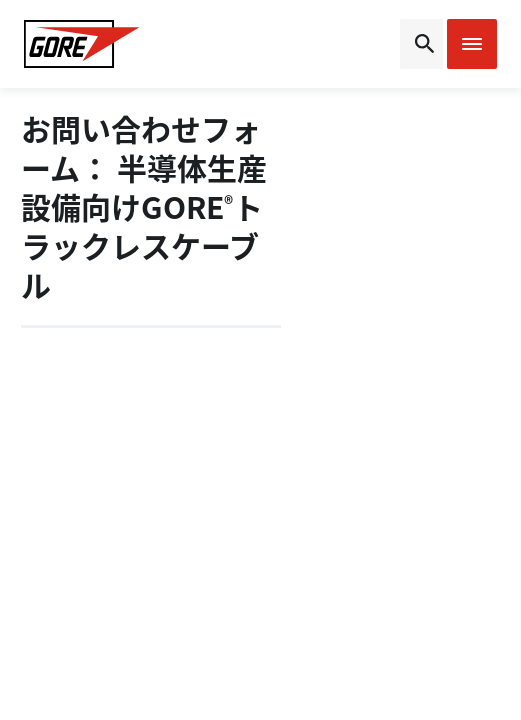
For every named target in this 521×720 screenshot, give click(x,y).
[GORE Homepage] (82, 44)
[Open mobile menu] (472, 44)
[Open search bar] (421, 44)
